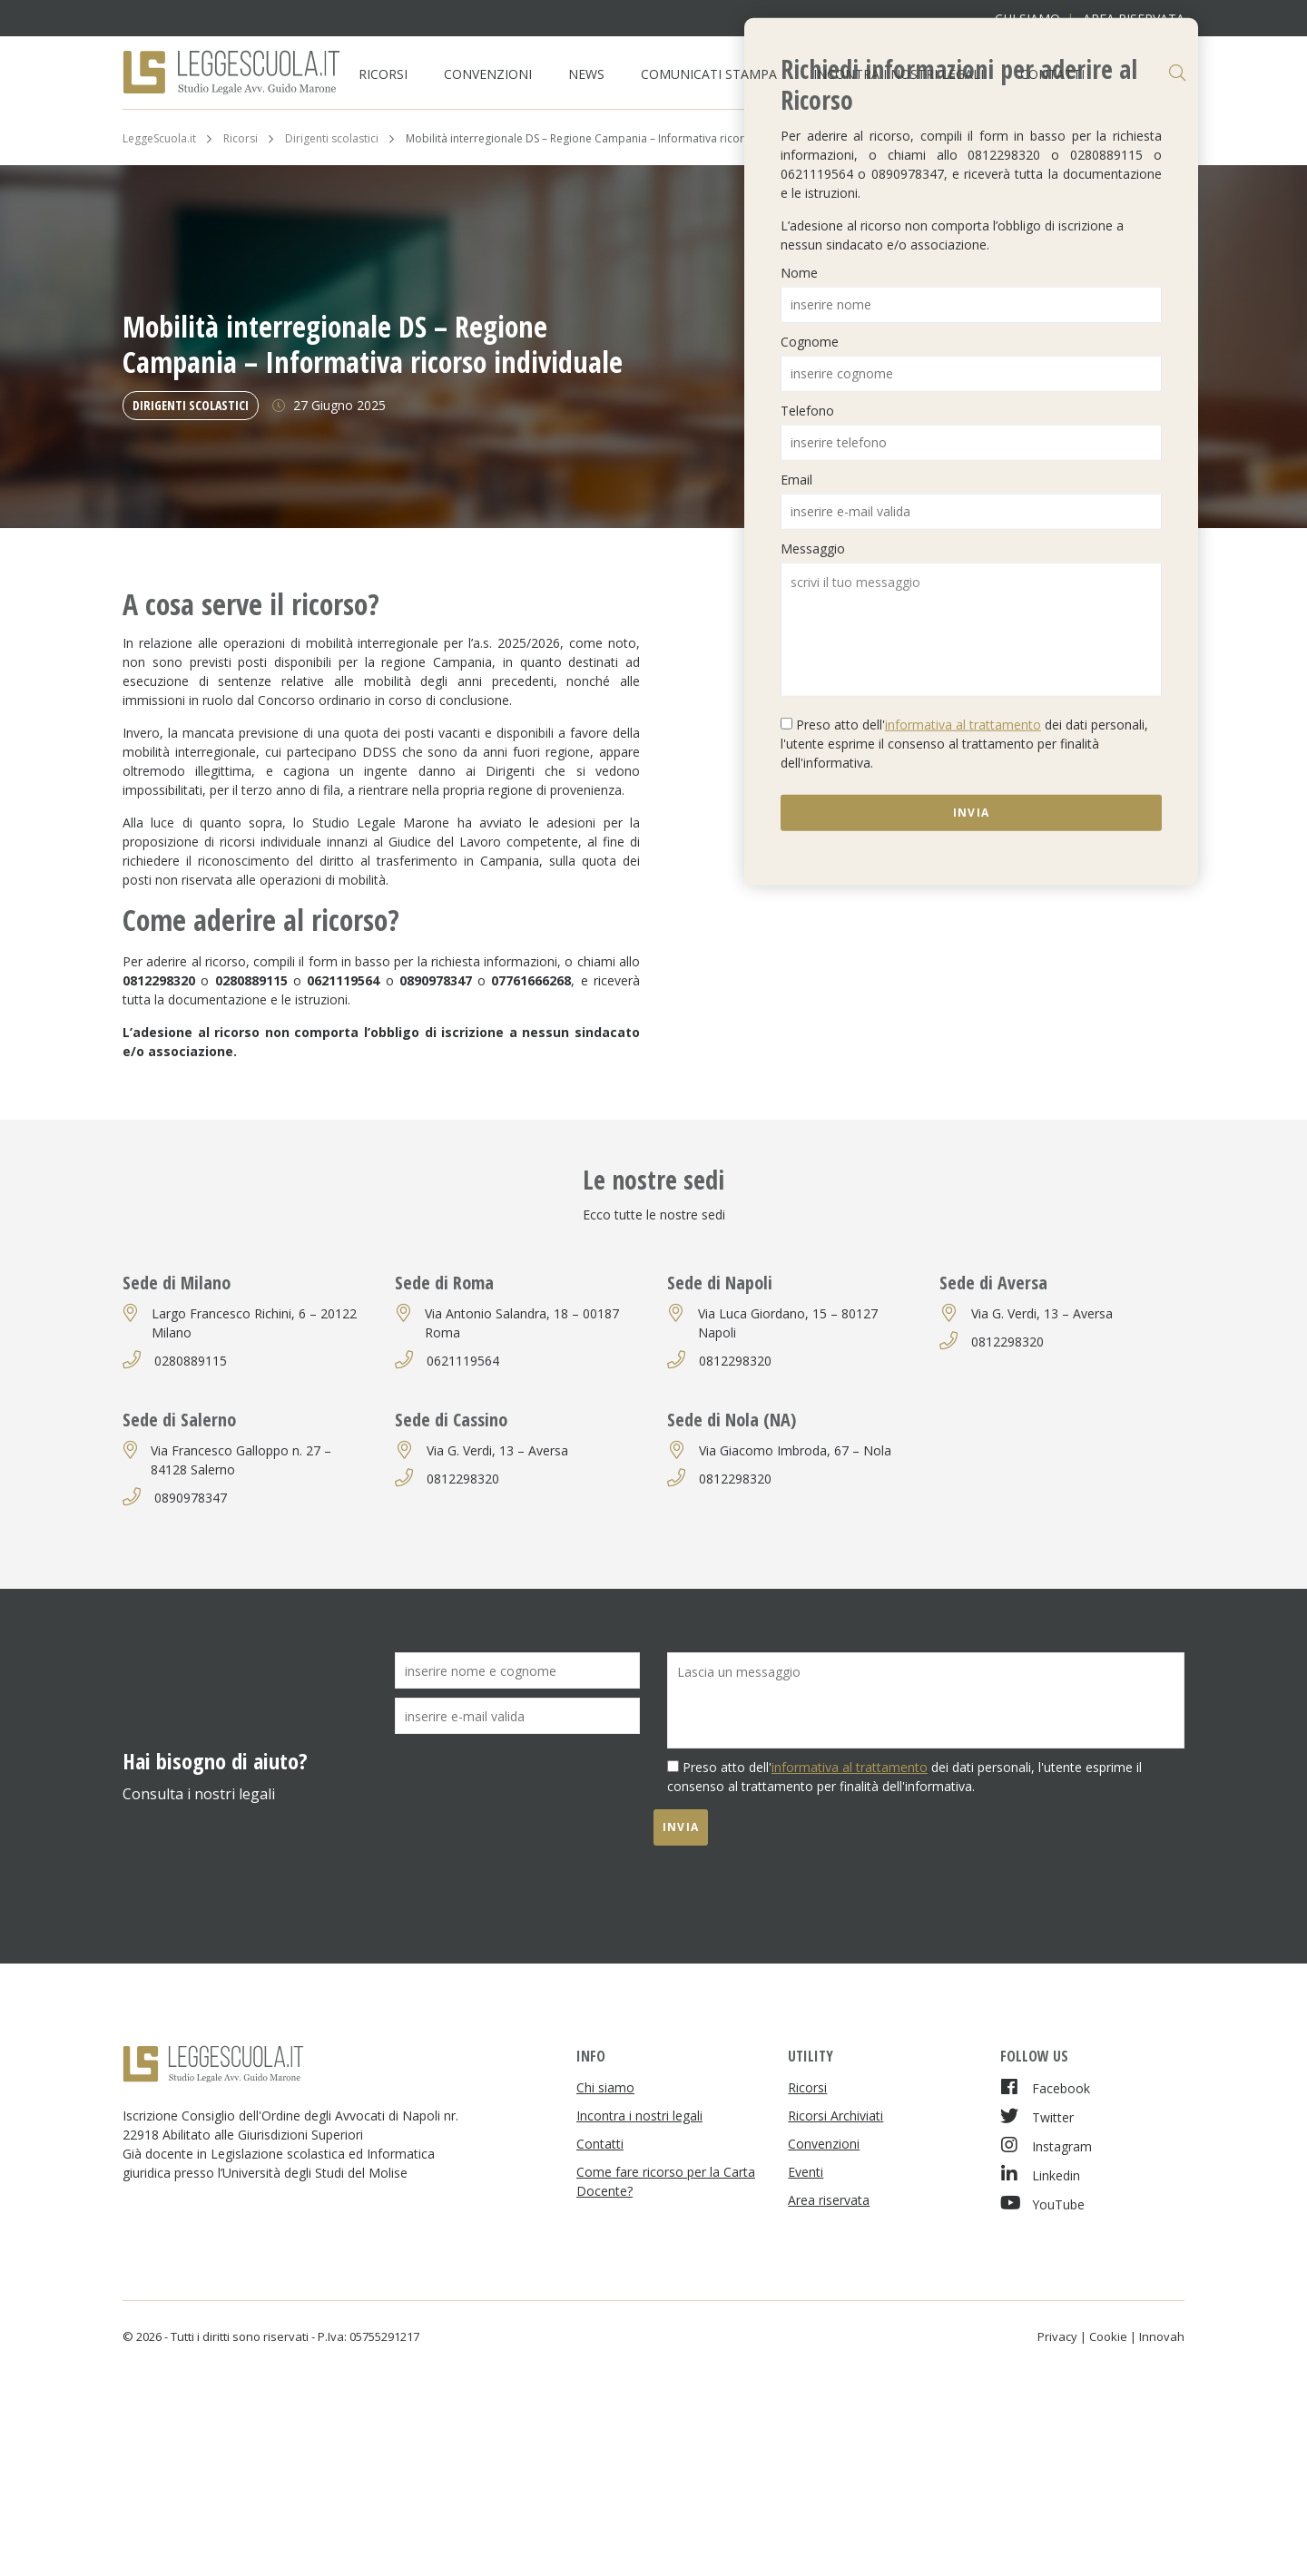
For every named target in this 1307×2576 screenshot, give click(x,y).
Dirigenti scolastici (191, 405)
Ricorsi (383, 74)
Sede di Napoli (719, 1282)
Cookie (1108, 2336)
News (586, 74)
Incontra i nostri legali (898, 74)
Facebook (1045, 2087)
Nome (799, 271)
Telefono (807, 409)
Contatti (1052, 74)
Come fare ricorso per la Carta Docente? (665, 2181)
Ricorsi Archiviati (835, 2115)
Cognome (810, 340)
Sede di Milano (177, 1282)
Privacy (1057, 2336)
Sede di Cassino (451, 1419)
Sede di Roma (444, 1282)
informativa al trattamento (963, 723)
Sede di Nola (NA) (731, 1419)
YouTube (1042, 2203)
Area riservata (829, 2200)
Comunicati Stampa (709, 74)
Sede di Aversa (993, 1282)
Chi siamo (605, 2087)
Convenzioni (488, 74)
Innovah (1161, 2336)
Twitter (1037, 2116)
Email (796, 478)
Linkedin (1040, 2174)
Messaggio (813, 547)
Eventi (805, 2171)
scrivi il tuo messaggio (971, 629)
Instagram (1046, 2145)
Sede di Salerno (179, 1419)
